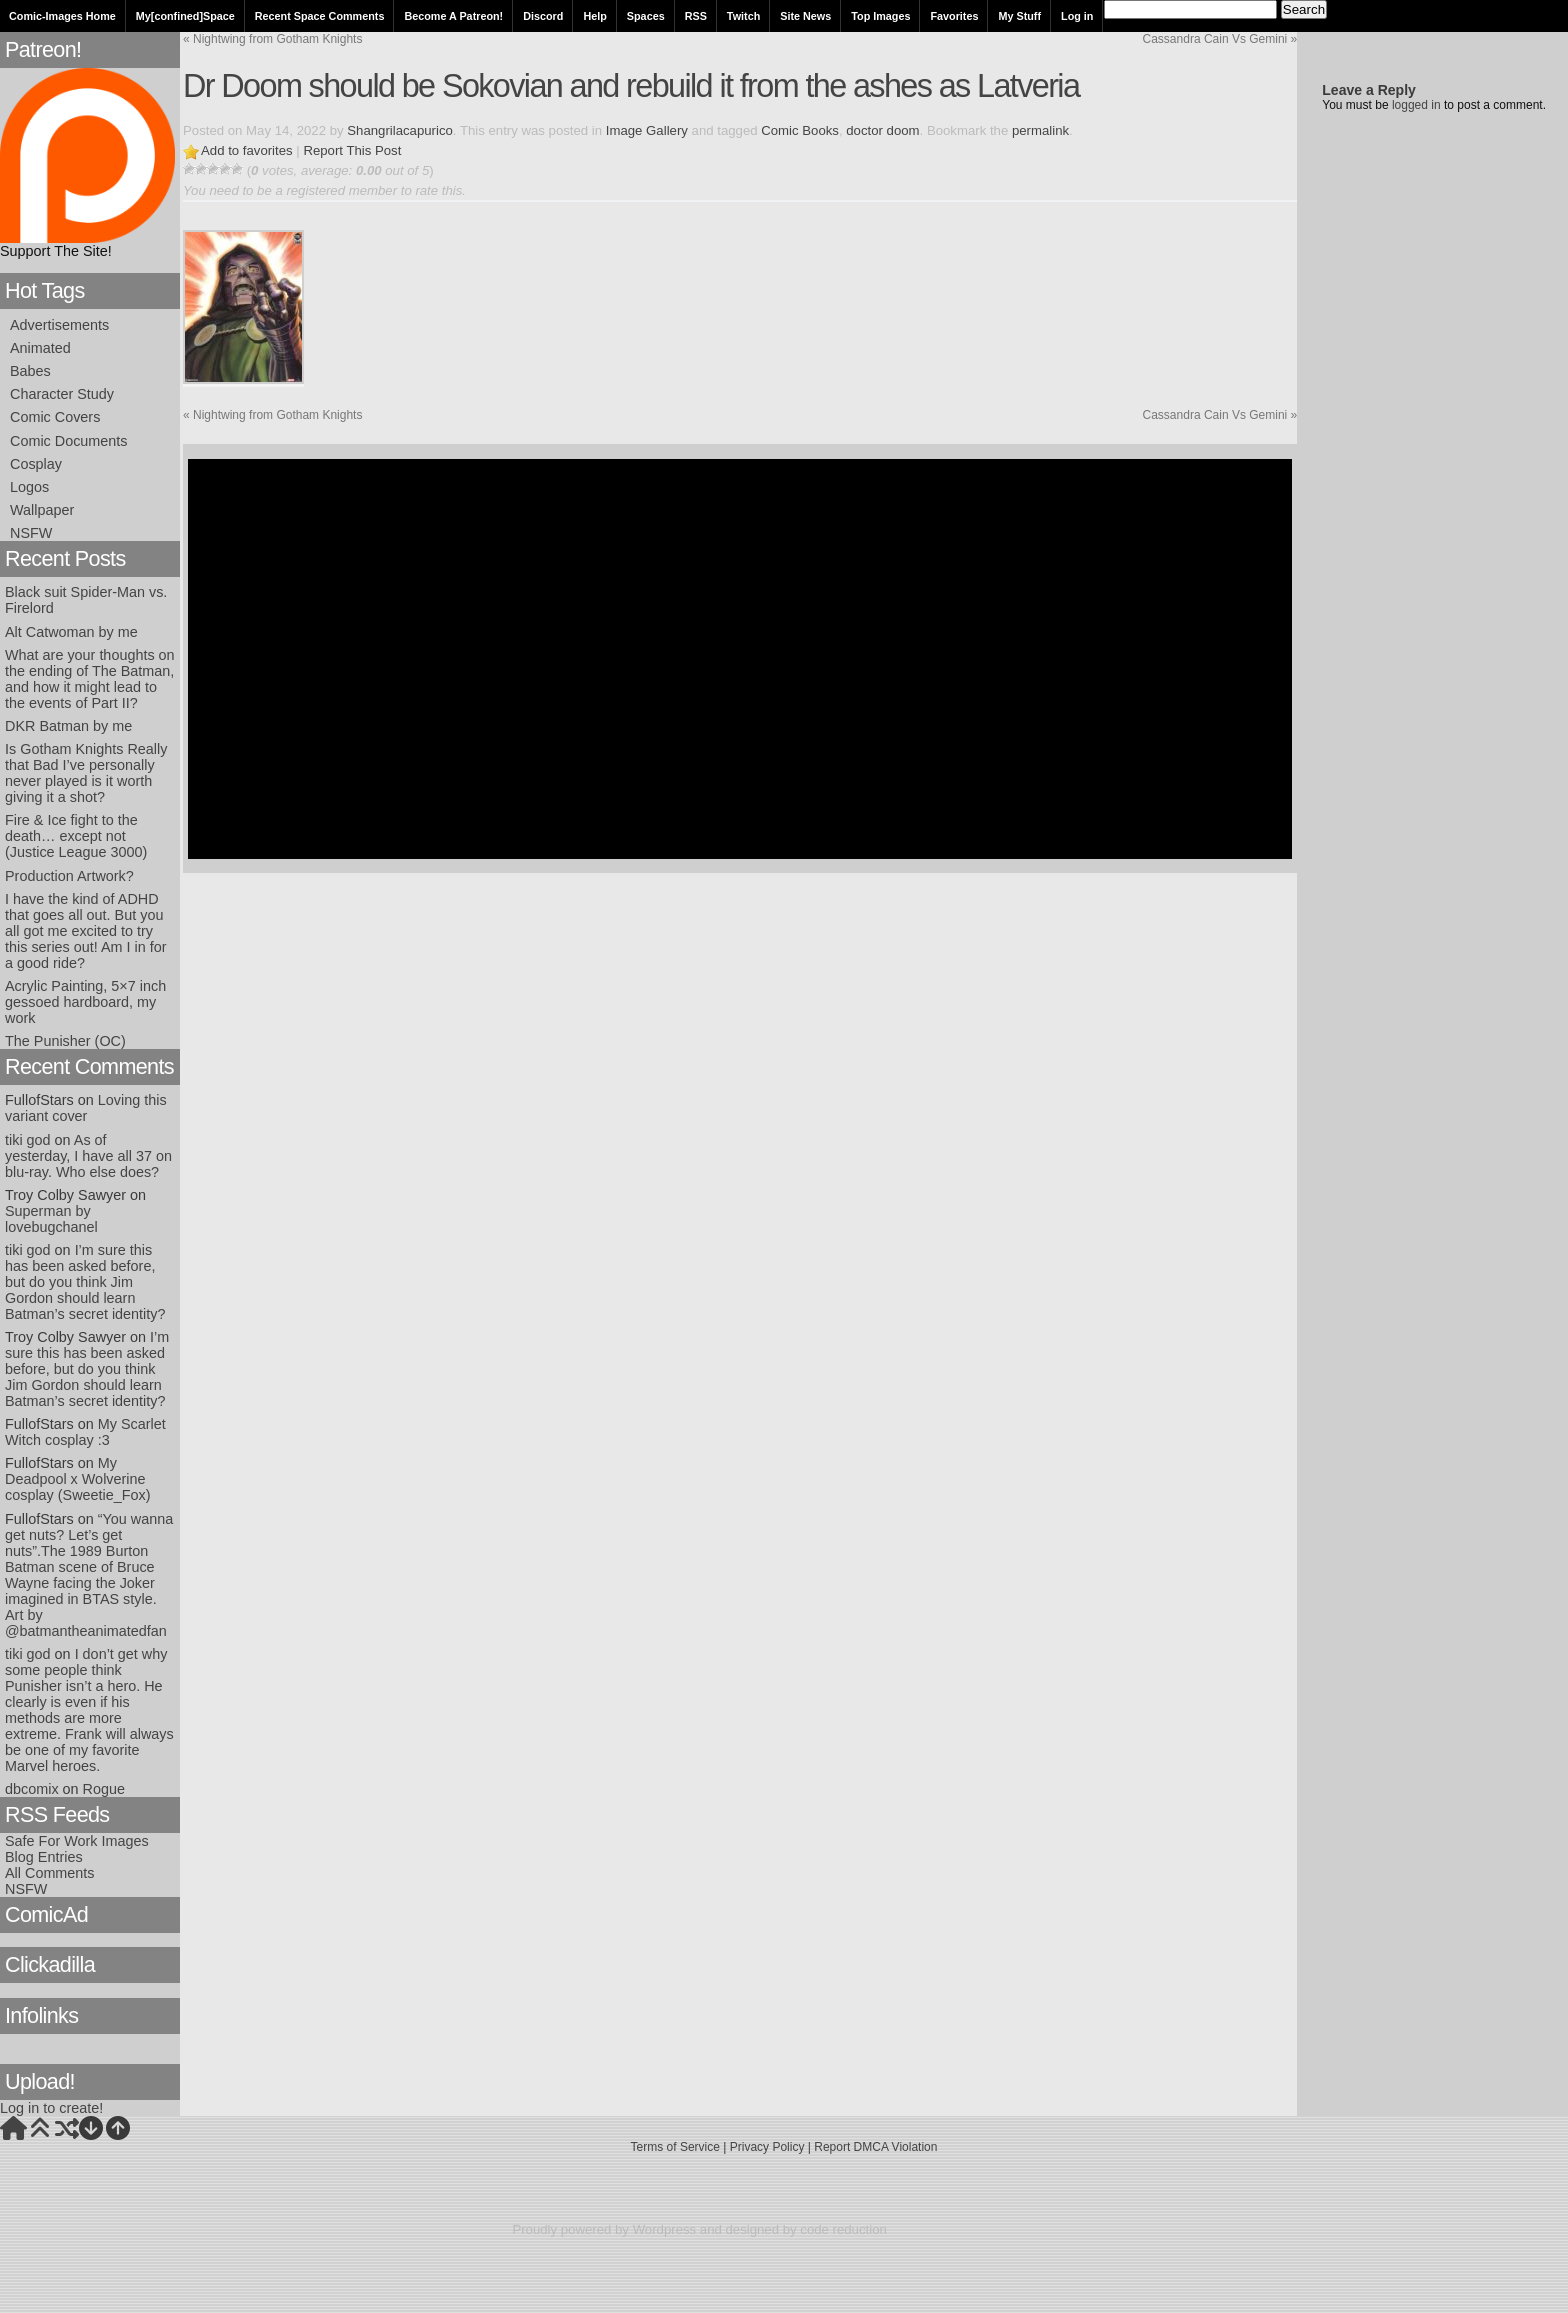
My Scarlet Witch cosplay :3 (85, 1432)
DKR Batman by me (68, 726)
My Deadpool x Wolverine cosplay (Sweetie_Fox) (78, 1479)
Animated (40, 348)
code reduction (843, 2229)
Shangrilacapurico (400, 130)
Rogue (104, 1789)
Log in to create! (51, 2108)
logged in (1416, 105)
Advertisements (59, 325)
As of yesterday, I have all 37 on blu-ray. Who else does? (88, 1156)
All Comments (50, 1873)
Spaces (646, 16)
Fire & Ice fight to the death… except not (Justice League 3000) (76, 836)
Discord (543, 16)
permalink (1040, 130)
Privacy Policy (767, 2147)
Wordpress (665, 2229)
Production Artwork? (69, 876)
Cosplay (36, 464)
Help (594, 16)
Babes (30, 371)
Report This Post (352, 150)
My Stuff (1019, 16)
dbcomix (32, 1789)
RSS (696, 16)
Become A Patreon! (453, 16)
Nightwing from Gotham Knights (272, 39)
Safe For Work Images (77, 1841)
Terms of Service (675, 2147)
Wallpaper (42, 510)
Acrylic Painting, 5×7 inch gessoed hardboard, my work (85, 1002)
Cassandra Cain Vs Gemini (1220, 39)
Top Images (880, 16)
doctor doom (882, 130)
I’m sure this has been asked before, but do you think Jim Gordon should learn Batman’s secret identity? (85, 1282)
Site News (805, 16)
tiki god (28, 1140)
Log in (1077, 16)
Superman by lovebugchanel (51, 1219)
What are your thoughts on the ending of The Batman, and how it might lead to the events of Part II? (90, 679)
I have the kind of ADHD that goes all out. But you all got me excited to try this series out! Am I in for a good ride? (86, 931)
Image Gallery (647, 130)
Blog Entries (44, 1857)
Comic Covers (55, 417)
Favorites (954, 16)
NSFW (31, 533)
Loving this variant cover (86, 1108)
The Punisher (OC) (65, 1041)
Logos (29, 487)
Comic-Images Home (62, 16)
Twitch (743, 16)
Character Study (62, 394)
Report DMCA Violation (875, 2147)
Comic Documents (69, 441)
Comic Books (800, 130)
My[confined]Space (185, 16)
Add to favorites (247, 150)
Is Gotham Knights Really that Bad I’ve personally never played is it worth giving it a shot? (86, 773)
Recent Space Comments (320, 16)
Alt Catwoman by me (71, 632)
